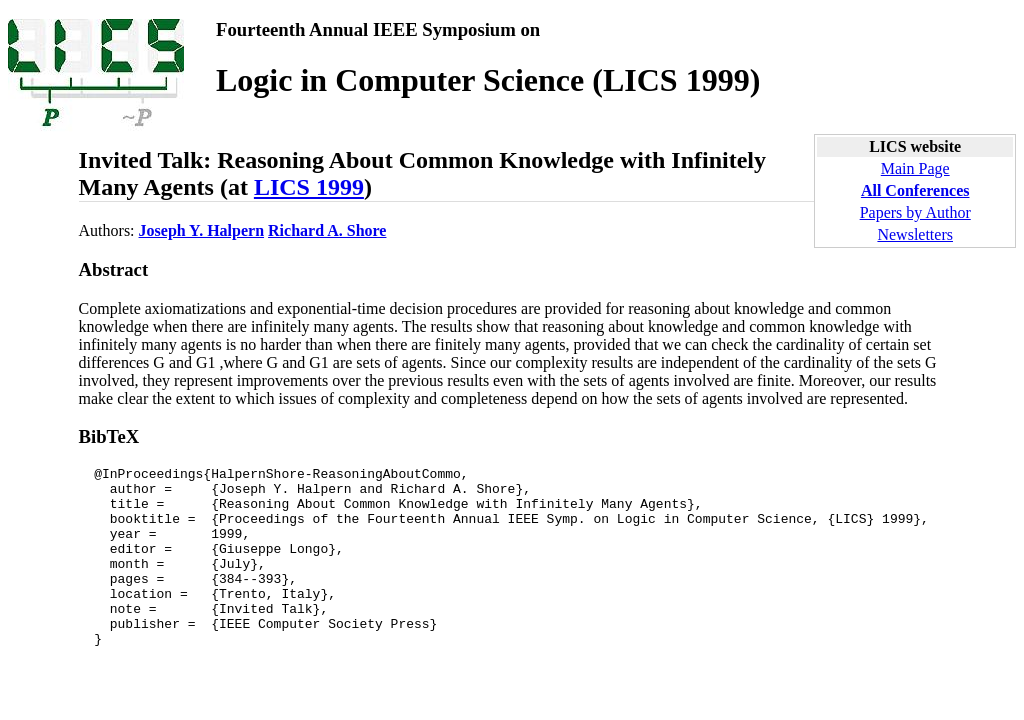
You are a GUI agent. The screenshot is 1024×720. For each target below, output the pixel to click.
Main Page (915, 168)
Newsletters (915, 234)
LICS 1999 (309, 187)
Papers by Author (915, 212)
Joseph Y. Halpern (202, 230)
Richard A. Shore (327, 230)
